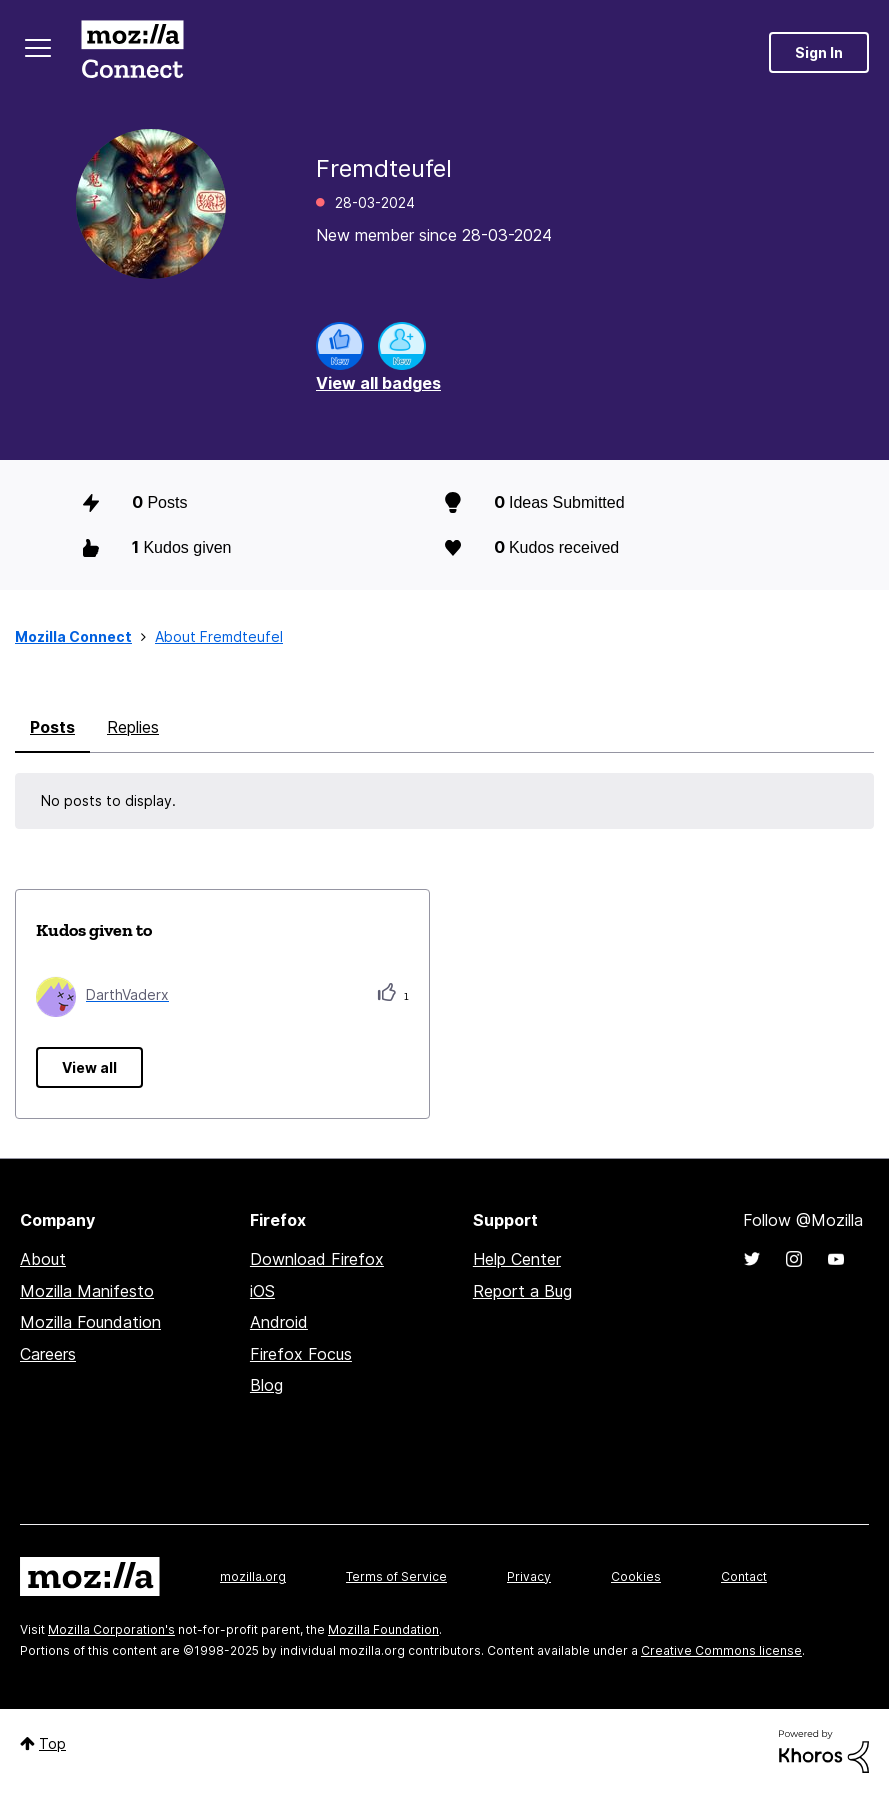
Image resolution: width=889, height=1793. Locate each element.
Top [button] (52, 1743)
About (43, 1259)
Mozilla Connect (132, 52)
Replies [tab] (133, 727)
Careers (48, 1354)
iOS (262, 1291)
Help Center (517, 1259)
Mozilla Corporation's (111, 1629)
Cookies (636, 1576)
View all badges (378, 383)
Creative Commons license (721, 1650)
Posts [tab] (52, 727)
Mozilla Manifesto (87, 1291)
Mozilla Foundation (90, 1322)
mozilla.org (253, 1576)
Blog (266, 1385)
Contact (744, 1576)
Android (279, 1322)
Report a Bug (522, 1291)
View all (89, 1067)
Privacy (529, 1576)
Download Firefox (317, 1259)
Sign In (819, 52)
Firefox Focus (301, 1354)
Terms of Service (396, 1576)
